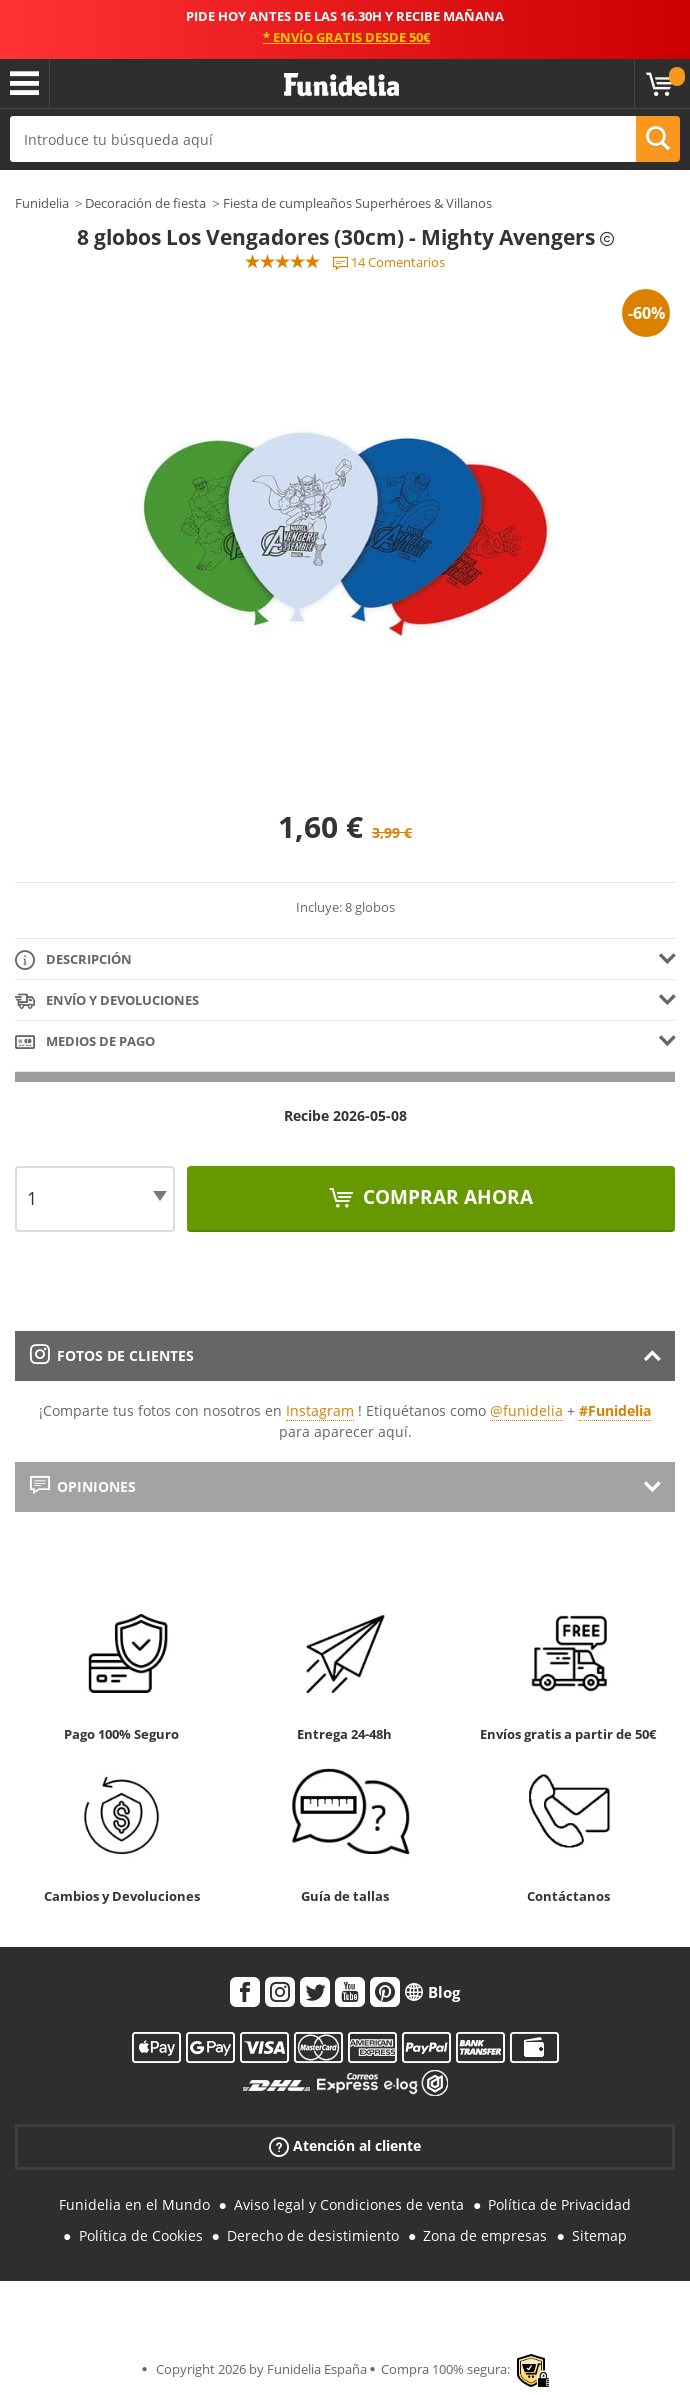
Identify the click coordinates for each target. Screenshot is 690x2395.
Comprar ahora (445, 1197)
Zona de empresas (485, 2235)
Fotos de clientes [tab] (112, 1355)
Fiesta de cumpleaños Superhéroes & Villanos (357, 203)
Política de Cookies (141, 2235)
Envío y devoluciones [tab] (107, 1001)
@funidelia (526, 1410)
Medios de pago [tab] (85, 1042)
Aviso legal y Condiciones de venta (349, 2204)
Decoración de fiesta (145, 203)
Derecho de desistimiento (313, 2235)
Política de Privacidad (559, 2204)
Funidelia (42, 203)
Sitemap (599, 2235)
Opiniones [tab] (83, 1486)
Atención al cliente (345, 2146)
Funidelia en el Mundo (134, 2204)
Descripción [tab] (73, 960)
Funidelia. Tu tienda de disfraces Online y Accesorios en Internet (341, 85)
